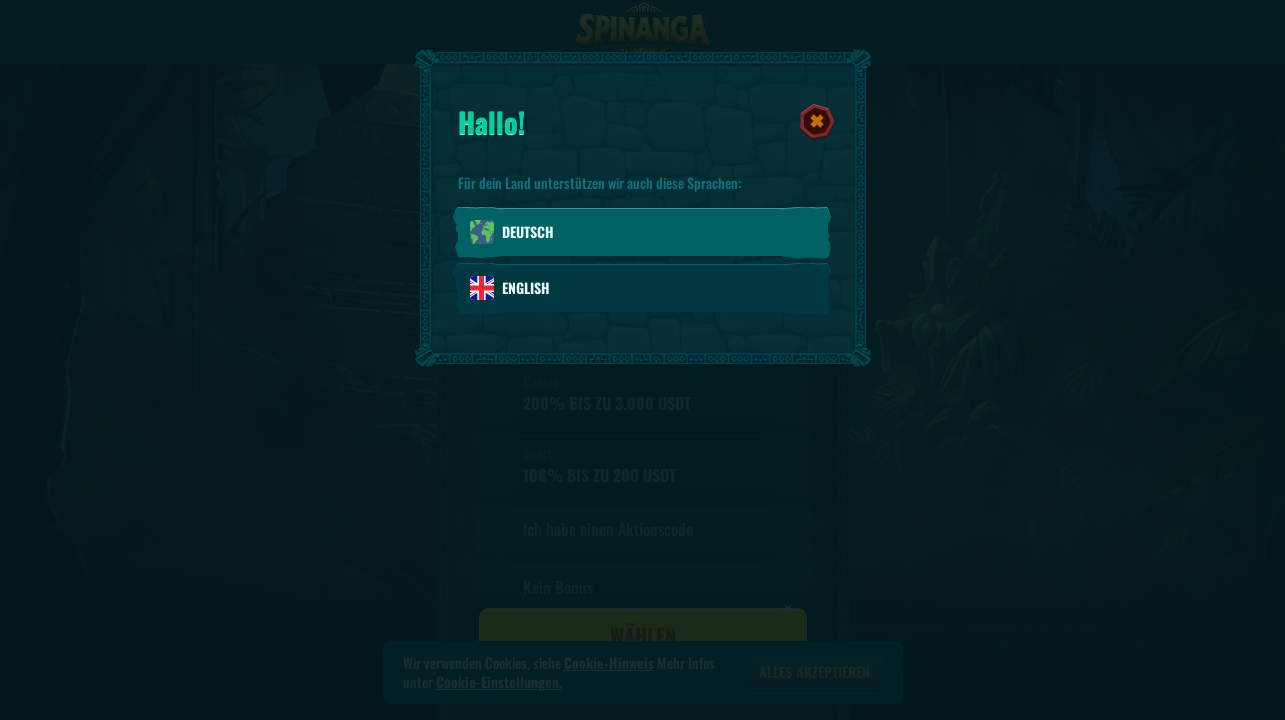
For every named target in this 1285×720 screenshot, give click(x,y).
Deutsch (512, 232)
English (510, 288)
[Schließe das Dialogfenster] (817, 122)
